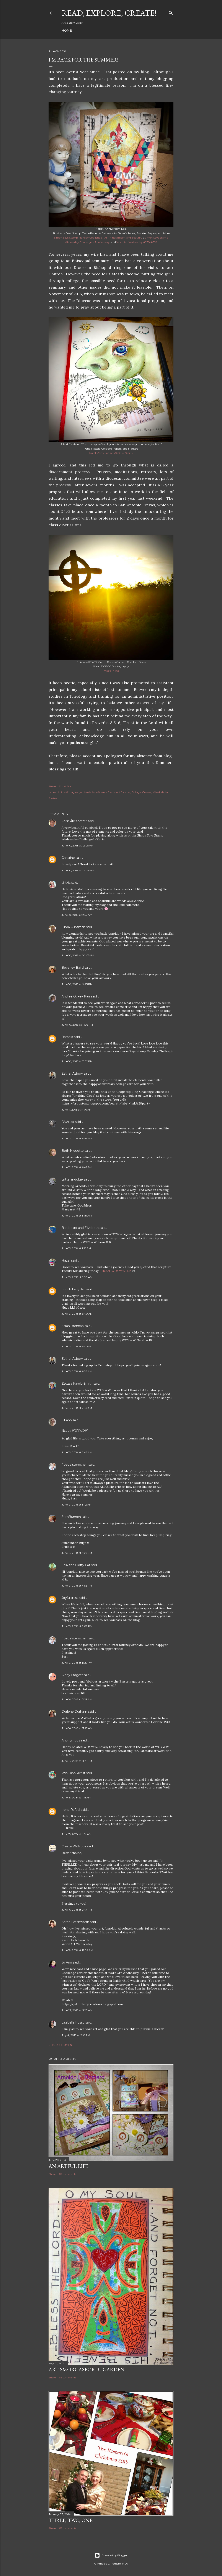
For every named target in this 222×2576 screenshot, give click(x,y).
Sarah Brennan (73, 1326)
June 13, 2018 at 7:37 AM (77, 1408)
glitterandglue (72, 1179)
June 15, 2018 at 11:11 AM (76, 1797)
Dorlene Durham (74, 1712)
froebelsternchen (75, 1465)
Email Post (66, 786)
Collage (136, 792)
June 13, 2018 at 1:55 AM (76, 1248)
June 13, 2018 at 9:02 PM (77, 1626)
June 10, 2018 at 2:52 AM (77, 914)
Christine (68, 858)
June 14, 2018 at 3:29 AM (77, 1699)
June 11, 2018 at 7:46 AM (76, 1109)
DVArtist (68, 1122)
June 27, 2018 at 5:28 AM (77, 2010)
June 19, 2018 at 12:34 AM (77, 1950)
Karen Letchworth (75, 1922)
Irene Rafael (71, 1810)
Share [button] (52, 786)
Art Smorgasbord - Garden (86, 2369)
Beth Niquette (73, 1151)
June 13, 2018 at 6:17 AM (76, 1346)
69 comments (67, 2174)
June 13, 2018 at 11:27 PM (77, 1662)
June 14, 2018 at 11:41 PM (77, 1760)
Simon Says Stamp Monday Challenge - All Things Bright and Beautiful (98, 237)
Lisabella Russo (73, 2022)
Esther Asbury (72, 1073)
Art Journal (123, 792)
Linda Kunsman (73, 927)
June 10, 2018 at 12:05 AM (77, 845)
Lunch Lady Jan (73, 1289)
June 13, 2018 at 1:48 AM (77, 1215)
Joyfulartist (70, 1598)
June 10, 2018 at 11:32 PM (77, 1061)
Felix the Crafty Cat (76, 1565)
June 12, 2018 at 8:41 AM (77, 1138)
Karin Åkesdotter (74, 821)
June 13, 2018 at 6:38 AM (77, 1371)
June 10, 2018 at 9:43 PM (77, 984)
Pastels (53, 798)
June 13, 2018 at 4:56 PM (77, 1585)
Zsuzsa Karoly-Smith (77, 1383)
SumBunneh (71, 1517)
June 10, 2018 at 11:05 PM (77, 1024)
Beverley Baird (73, 968)
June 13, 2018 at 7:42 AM (77, 1452)
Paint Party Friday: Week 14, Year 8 (111, 453)
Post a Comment (61, 2045)
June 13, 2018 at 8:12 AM (76, 1504)
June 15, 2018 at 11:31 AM (76, 1834)
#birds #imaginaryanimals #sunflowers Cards (86, 792)
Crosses (146, 792)
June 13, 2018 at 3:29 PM (77, 1552)
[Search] (170, 12)
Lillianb (67, 1420)
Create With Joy (74, 1846)
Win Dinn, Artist (73, 1773)
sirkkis (66, 883)
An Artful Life (68, 2166)
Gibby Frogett (73, 1675)
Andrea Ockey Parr (76, 996)
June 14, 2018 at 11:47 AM (77, 1728)
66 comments (67, 2377)
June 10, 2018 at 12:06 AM (78, 870)
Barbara (67, 1037)
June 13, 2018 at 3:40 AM (77, 1313)
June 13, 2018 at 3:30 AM (77, 1277)
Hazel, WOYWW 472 (116, 1271)
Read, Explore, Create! (109, 13)
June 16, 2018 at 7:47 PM (77, 1909)
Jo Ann (67, 1962)
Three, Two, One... (72, 2520)
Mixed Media (160, 792)
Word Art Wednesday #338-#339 (136, 242)
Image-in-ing (111, 670)
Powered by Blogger (111, 2555)
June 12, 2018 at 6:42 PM (77, 1167)
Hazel (66, 1260)
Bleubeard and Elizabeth (80, 1228)
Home (67, 30)
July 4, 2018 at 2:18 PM (76, 2035)
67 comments (67, 2528)
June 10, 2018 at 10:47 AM (78, 955)
